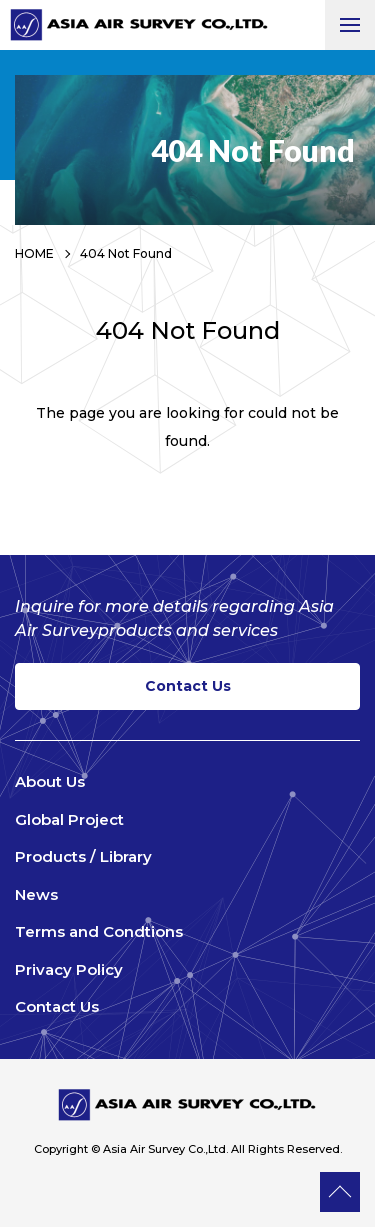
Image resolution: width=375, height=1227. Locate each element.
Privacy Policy (69, 969)
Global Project (69, 819)
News (36, 894)
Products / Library (83, 856)
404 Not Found (126, 253)
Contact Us (188, 686)
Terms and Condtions (99, 931)
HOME (34, 253)
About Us (50, 781)
